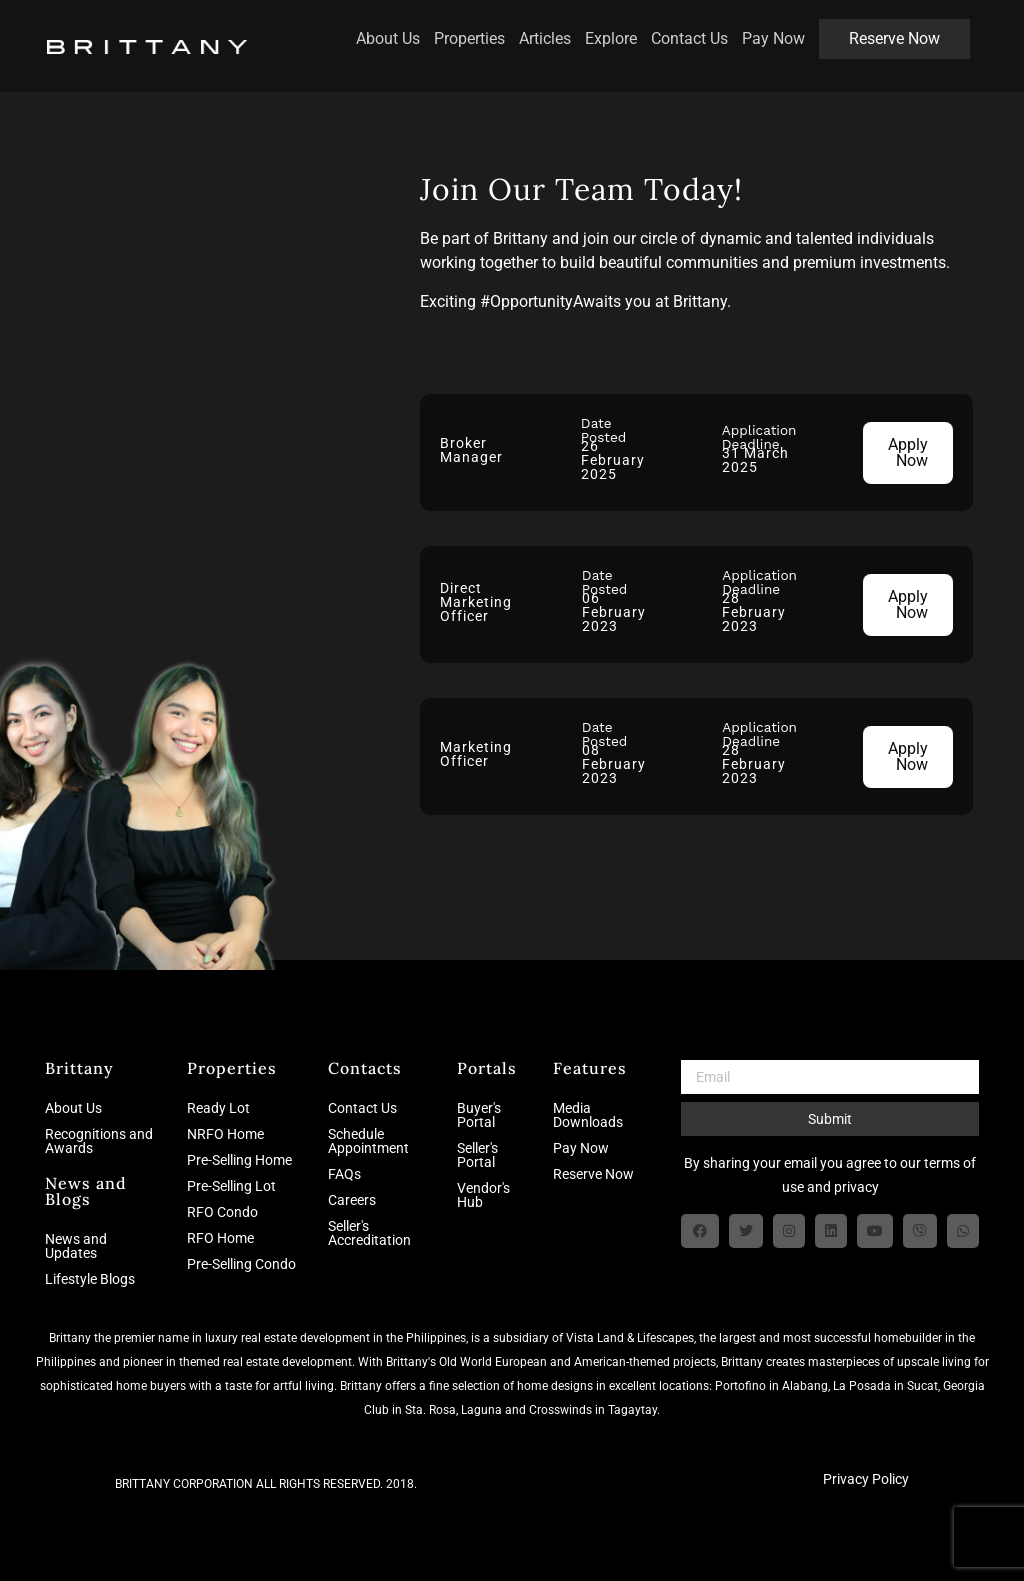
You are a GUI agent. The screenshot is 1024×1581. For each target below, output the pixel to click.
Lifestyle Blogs (90, 1279)
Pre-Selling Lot (231, 1186)
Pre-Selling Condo (241, 1264)
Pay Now (760, 30)
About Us (375, 30)
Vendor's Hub (483, 1195)
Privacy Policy (866, 1479)
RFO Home (220, 1238)
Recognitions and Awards (99, 1141)
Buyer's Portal (479, 1115)
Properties (456, 30)
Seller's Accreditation (369, 1233)
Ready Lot (218, 1108)
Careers (352, 1200)
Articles (532, 30)
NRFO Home (225, 1134)
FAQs (344, 1174)
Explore (598, 30)
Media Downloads (588, 1115)
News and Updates (76, 1246)
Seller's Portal (477, 1155)
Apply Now (908, 452)
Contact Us (676, 30)
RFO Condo (222, 1212)
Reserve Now (881, 29)
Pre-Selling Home (239, 1160)
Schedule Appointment (368, 1141)
